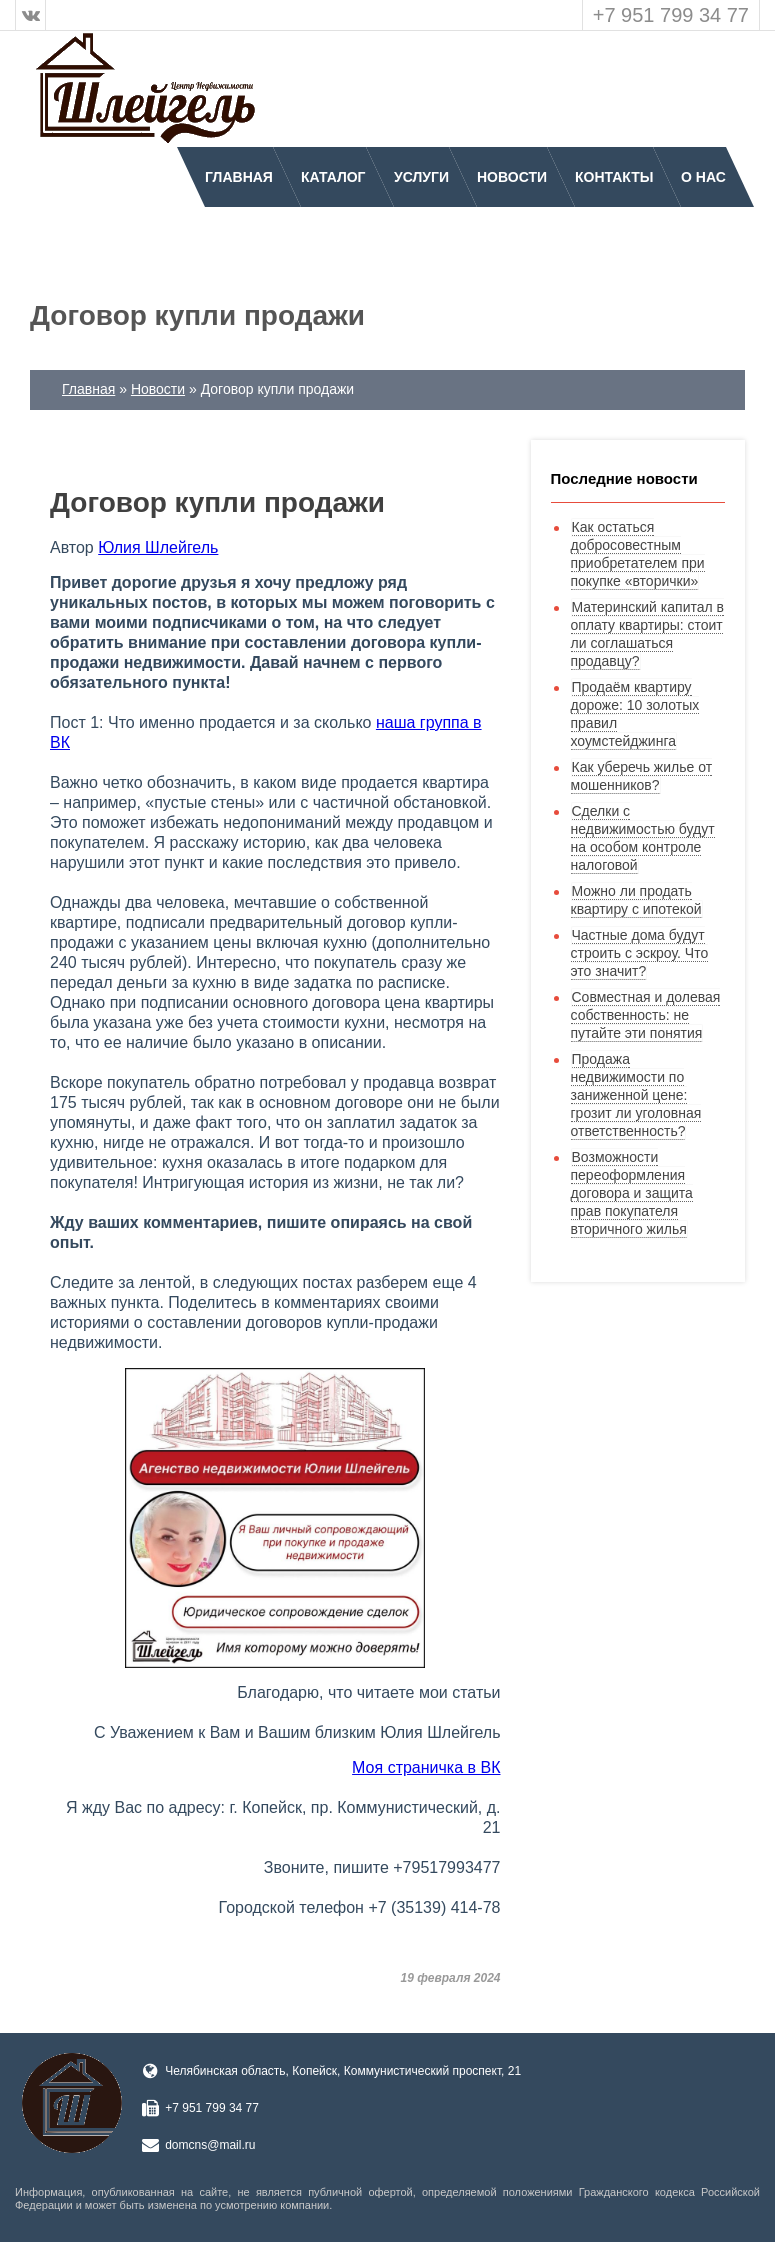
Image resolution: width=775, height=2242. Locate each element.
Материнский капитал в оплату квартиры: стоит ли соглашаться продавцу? (648, 634)
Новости (512, 177)
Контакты (614, 177)
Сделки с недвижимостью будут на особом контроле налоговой (643, 838)
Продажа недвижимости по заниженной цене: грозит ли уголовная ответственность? (636, 1095)
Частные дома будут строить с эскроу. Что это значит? (640, 953)
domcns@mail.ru (210, 2145)
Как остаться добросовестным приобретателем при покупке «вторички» (638, 554)
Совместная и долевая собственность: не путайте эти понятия (646, 1015)
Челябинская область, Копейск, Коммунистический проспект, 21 (343, 2071)
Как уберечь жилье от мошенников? (642, 776)
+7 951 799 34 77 (671, 15)
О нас (703, 177)
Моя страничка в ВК (426, 1767)
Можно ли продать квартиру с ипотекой (636, 900)
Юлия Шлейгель (158, 547)
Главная (239, 177)
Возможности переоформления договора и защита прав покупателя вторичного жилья (632, 1193)
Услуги (421, 177)
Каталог (333, 177)
